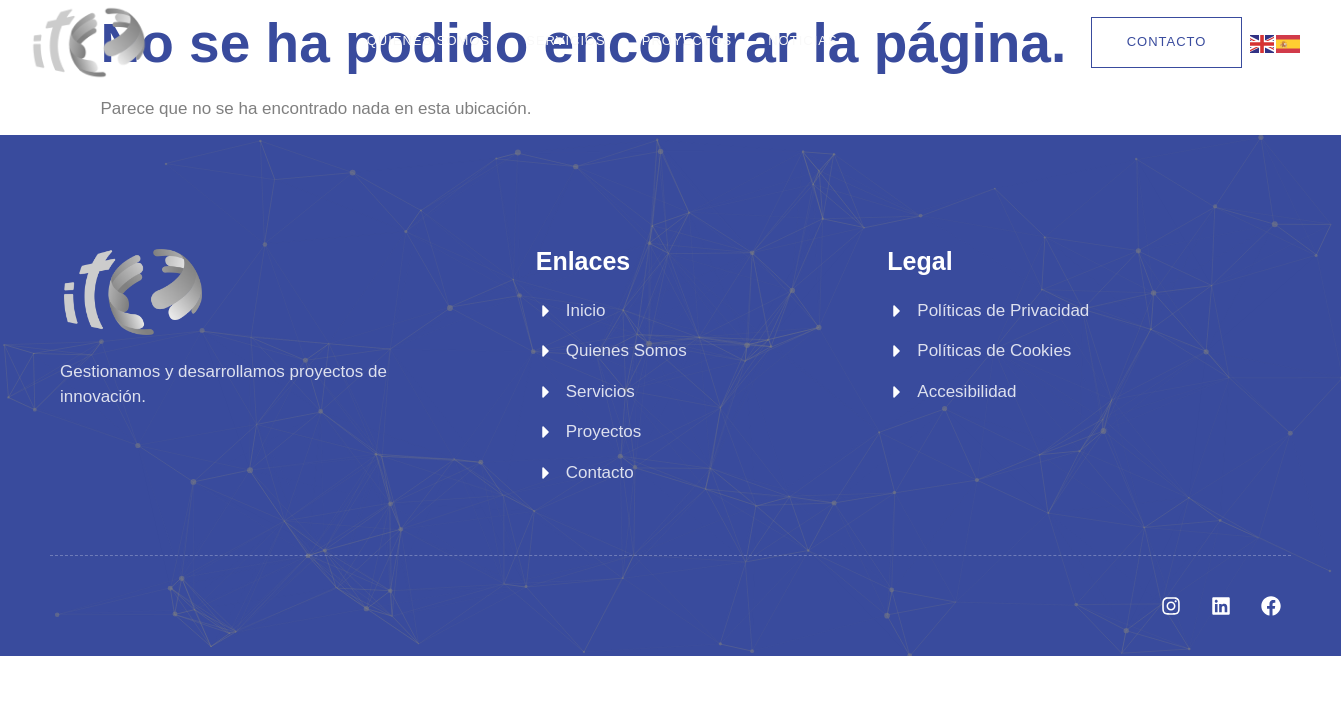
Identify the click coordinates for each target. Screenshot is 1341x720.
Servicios (566, 40)
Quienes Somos (429, 40)
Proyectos (687, 40)
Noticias (802, 40)
